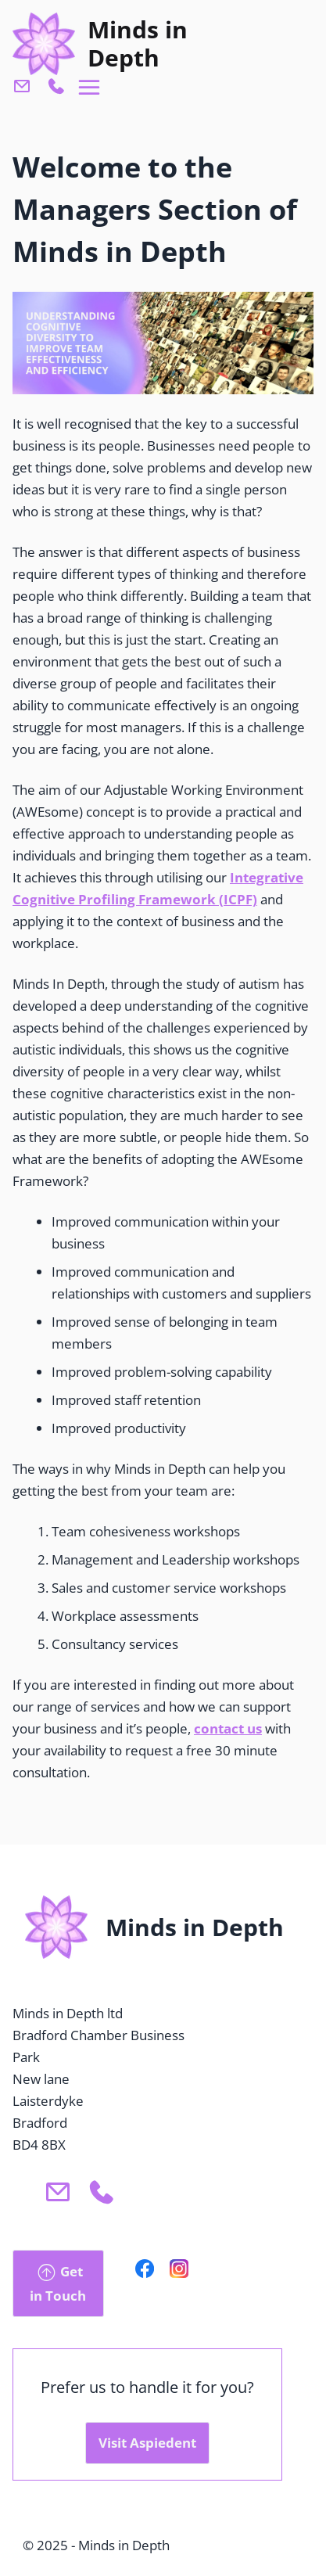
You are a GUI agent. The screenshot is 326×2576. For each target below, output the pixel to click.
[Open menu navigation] (90, 88)
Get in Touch (58, 2282)
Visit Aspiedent (147, 2443)
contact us (228, 1728)
